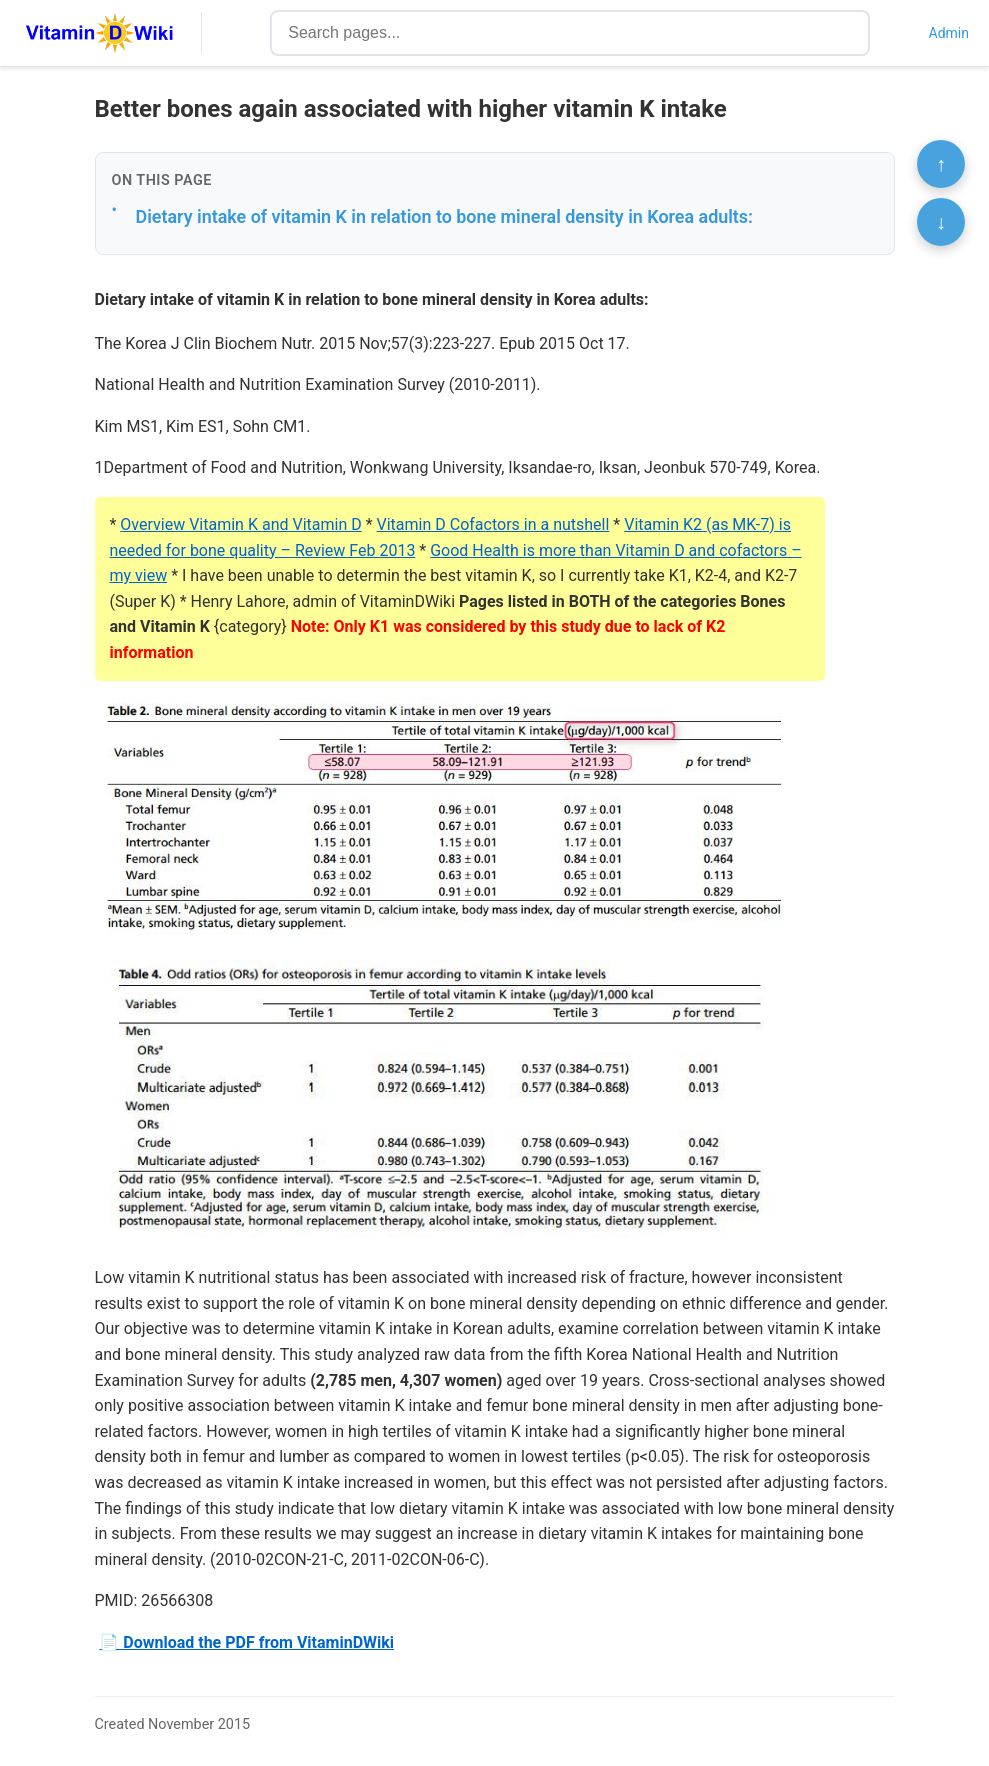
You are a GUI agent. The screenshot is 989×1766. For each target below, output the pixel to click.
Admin (949, 33)
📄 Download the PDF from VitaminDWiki (246, 1642)
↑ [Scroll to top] (941, 164)
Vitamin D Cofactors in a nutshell (493, 524)
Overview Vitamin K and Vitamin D (240, 524)
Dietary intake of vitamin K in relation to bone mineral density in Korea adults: (444, 216)
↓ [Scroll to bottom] (941, 222)
